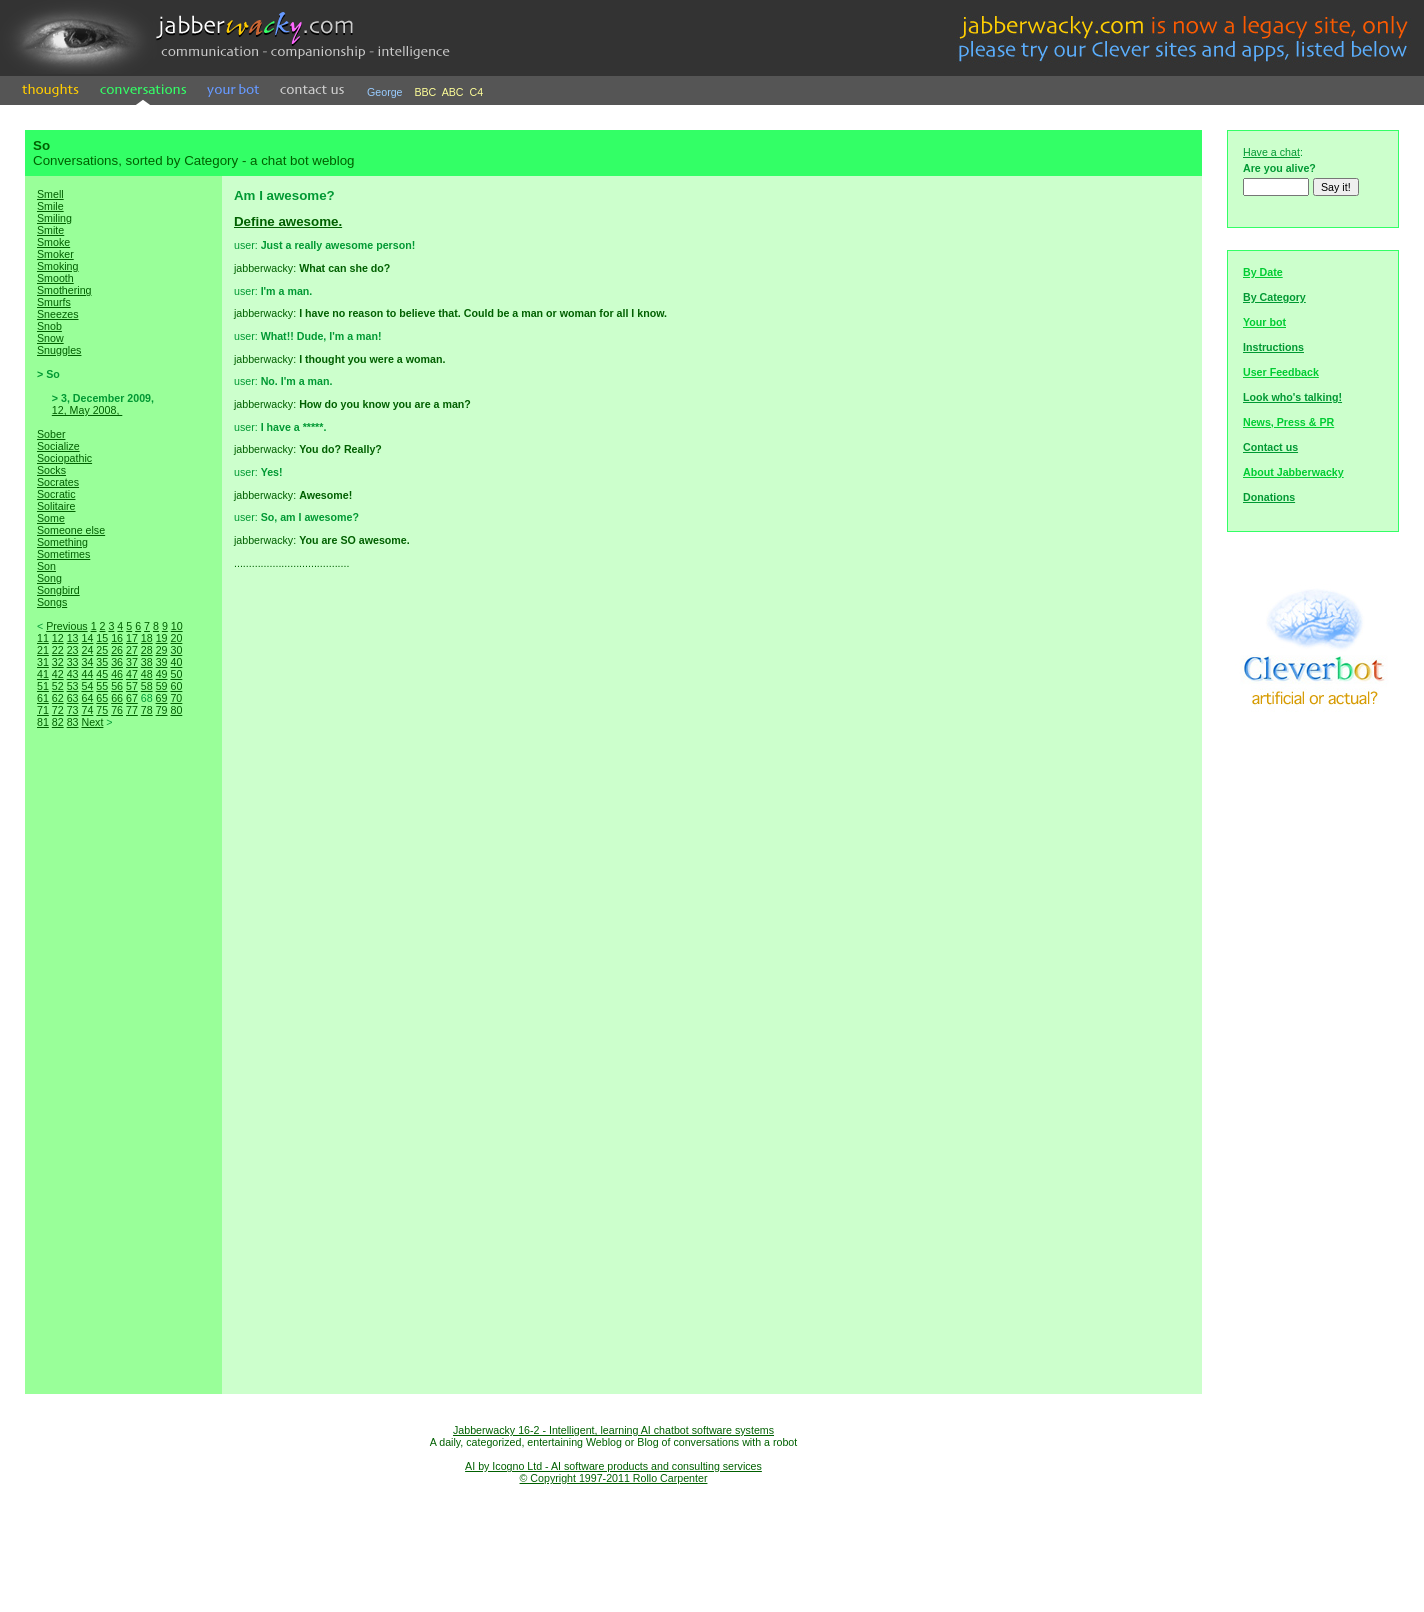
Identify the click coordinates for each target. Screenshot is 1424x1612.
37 (132, 662)
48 (147, 674)
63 (73, 698)
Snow (50, 338)
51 (43, 686)
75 (102, 710)
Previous (66, 626)
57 (132, 686)
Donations (1269, 497)
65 (102, 698)
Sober (51, 434)
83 (73, 722)
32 (58, 662)
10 (177, 626)
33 (73, 662)
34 (87, 662)
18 (147, 638)
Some (51, 518)
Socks (51, 470)
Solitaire (56, 506)
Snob (49, 326)
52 (58, 686)
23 (73, 650)
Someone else (71, 530)
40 (176, 662)
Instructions (1273, 347)
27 (132, 650)
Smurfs (54, 302)
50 (176, 674)
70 (176, 698)
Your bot (1264, 322)
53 (73, 686)
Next (92, 722)
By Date (1263, 272)
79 (162, 710)
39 (162, 662)
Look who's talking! (1292, 397)
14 (87, 638)
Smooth (55, 278)
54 (87, 686)
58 (147, 686)
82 (58, 722)
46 (117, 674)
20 (176, 638)
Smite (50, 230)
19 (162, 638)
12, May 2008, (87, 410)
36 (117, 662)
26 (117, 650)
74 (87, 710)
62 (58, 698)
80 (176, 710)
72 (58, 710)
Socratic (56, 494)
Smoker (55, 254)
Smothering (64, 290)
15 (102, 638)
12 (58, 638)
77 (132, 710)
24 (87, 650)
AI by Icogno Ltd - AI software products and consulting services (613, 1466)
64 (87, 698)
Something (62, 542)
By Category (1274, 297)
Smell (50, 194)
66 (117, 698)
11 (43, 638)
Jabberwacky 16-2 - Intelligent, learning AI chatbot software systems (613, 1430)
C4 (477, 92)
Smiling (54, 218)
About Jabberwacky (1293, 472)
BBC (425, 92)
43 (73, 674)
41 (43, 674)
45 (102, 674)
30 (176, 650)
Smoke (53, 242)
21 (43, 650)
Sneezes (57, 314)
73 (73, 710)
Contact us (1270, 447)
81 (43, 722)
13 (73, 638)
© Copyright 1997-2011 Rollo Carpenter (614, 1478)
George (385, 92)
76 (117, 710)
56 (117, 686)
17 (132, 638)
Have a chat (1271, 152)
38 (147, 662)
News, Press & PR (1288, 422)
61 (43, 698)
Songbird (58, 590)
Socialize (58, 446)
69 (162, 698)
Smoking (57, 266)
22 (58, 650)
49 (162, 674)
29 (162, 650)
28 (147, 650)
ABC (453, 92)
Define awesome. (288, 221)
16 (117, 638)
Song (49, 578)
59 (162, 686)
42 (58, 674)
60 (176, 686)
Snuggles (59, 350)
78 (147, 710)
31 (43, 662)
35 (102, 662)
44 (87, 674)
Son (46, 566)
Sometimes (63, 554)
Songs (52, 602)
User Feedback (1281, 372)
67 (132, 698)
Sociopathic (64, 458)
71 (43, 710)
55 (102, 686)
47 (132, 674)
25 (102, 650)
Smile (50, 206)
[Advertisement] (123, 1082)
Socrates (58, 482)
